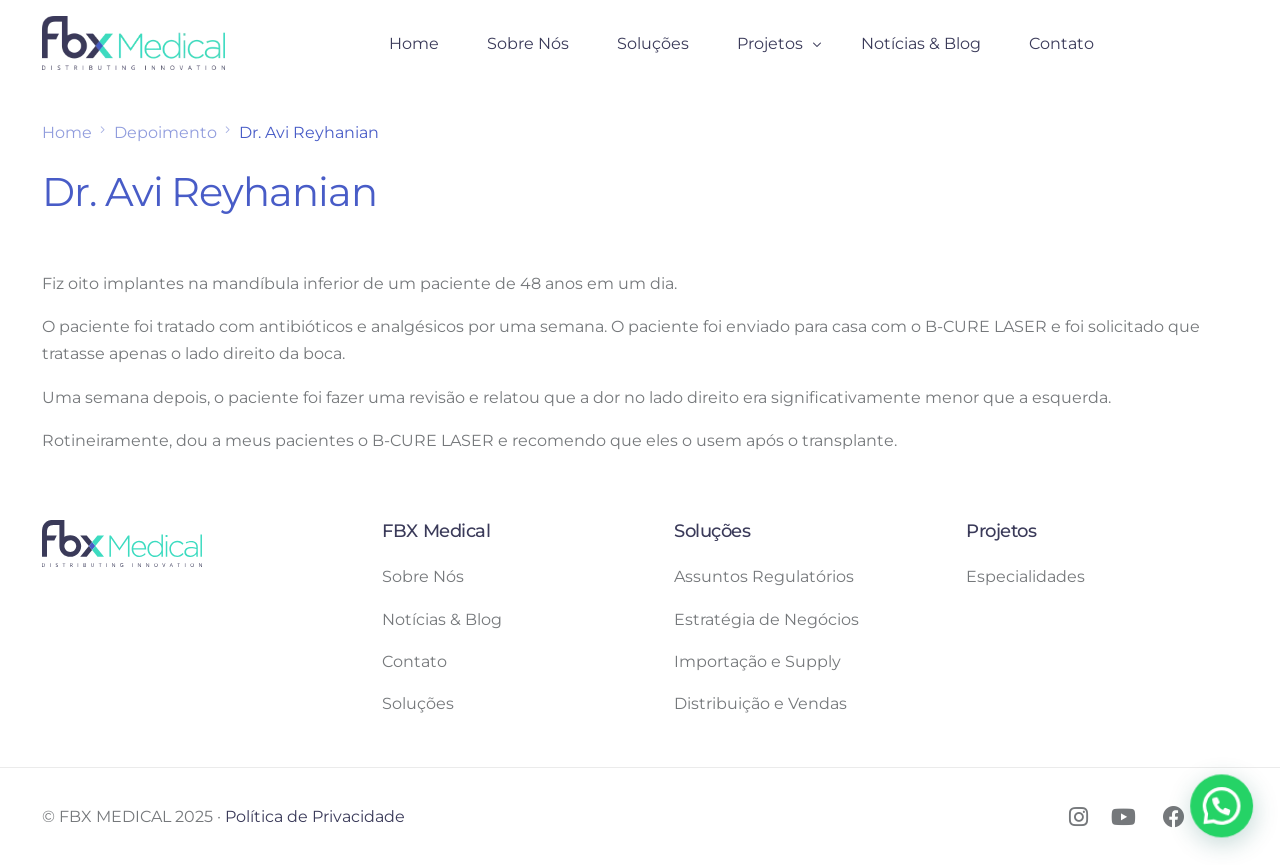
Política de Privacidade (315, 816)
